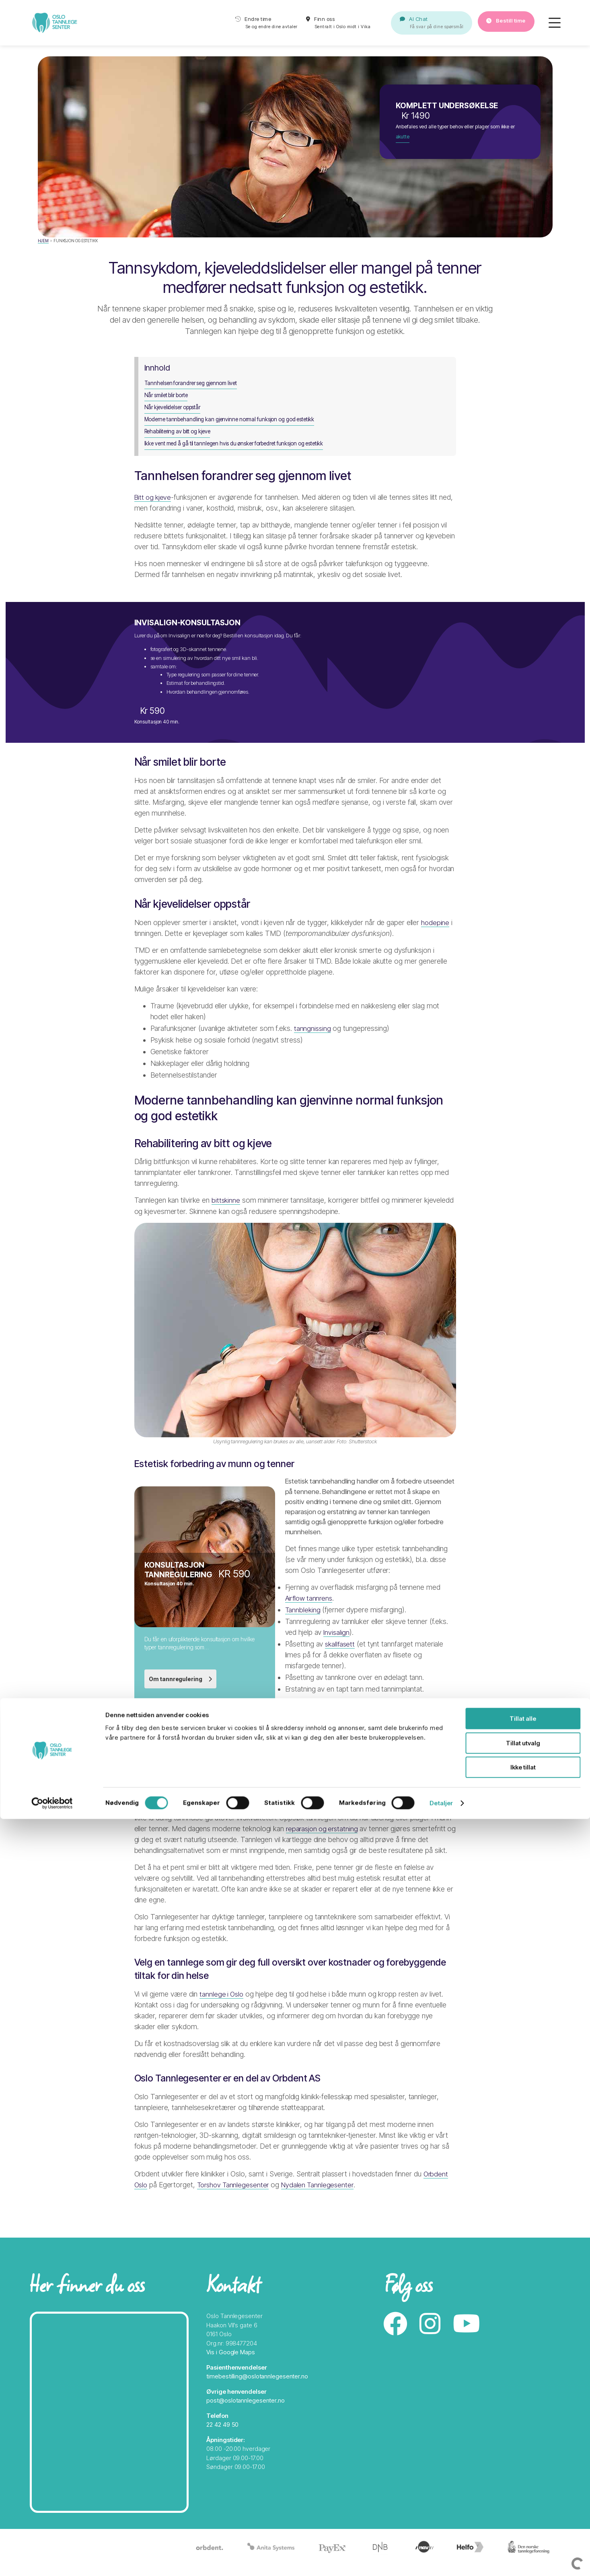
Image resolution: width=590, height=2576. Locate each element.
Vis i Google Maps (230, 2364)
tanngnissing (313, 1029)
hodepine (435, 923)
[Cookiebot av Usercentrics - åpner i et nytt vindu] (52, 2560)
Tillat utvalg (523, 2500)
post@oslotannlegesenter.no (245, 2412)
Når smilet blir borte (167, 399)
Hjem (43, 240)
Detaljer (441, 2560)
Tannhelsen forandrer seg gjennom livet (193, 388)
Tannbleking (303, 1620)
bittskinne (226, 1205)
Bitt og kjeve (154, 495)
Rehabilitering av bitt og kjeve (180, 430)
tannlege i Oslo (222, 2010)
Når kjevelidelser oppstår (175, 409)
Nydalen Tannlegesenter (324, 2202)
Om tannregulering (181, 1684)
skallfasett (340, 1654)
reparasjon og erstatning (324, 1843)
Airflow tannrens (310, 1608)
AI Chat (412, 25)
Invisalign (336, 1642)
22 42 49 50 (222, 2436)
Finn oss (322, 25)
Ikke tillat (523, 2524)
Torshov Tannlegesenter (236, 2202)
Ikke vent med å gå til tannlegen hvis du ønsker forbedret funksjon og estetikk (238, 441)
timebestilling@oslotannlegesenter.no (257, 2388)
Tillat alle (523, 2475)
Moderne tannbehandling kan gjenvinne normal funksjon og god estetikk (233, 419)
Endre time (242, 25)
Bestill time (499, 24)
